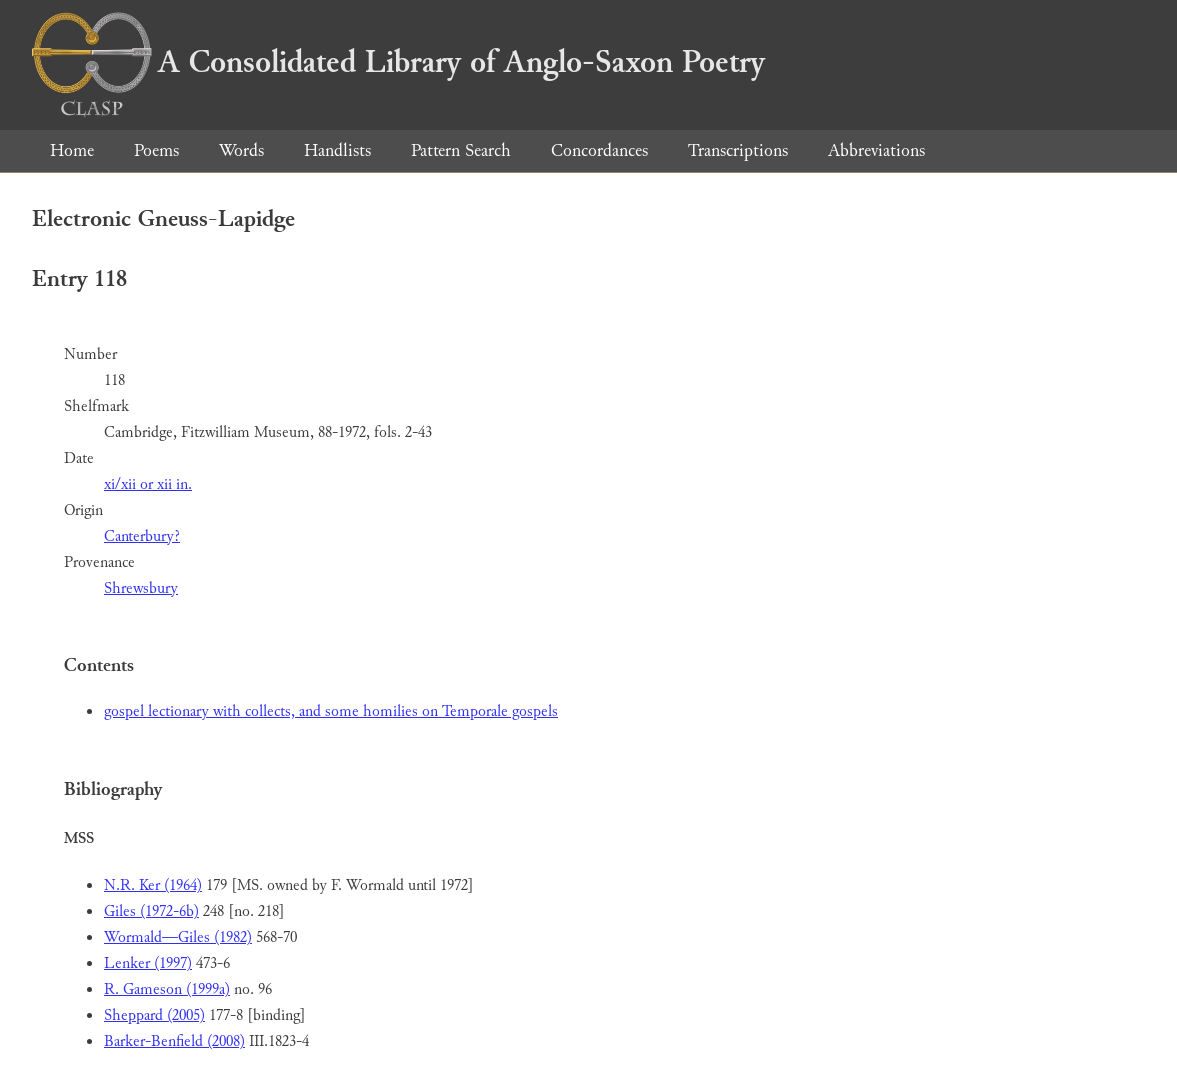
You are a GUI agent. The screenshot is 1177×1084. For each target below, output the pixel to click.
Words (241, 150)
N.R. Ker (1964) (153, 885)
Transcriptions (738, 150)
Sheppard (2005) (154, 1015)
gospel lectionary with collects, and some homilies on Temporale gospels (331, 711)
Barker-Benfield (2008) (174, 1041)
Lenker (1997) (148, 963)
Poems (156, 150)
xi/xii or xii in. (148, 484)
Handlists (337, 150)
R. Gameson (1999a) (167, 989)
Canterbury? (142, 536)
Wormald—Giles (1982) (178, 937)
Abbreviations (876, 150)
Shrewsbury (141, 588)
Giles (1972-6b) (151, 911)
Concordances (599, 150)
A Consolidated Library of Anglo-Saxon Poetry (398, 62)
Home (72, 150)
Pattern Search (461, 150)
